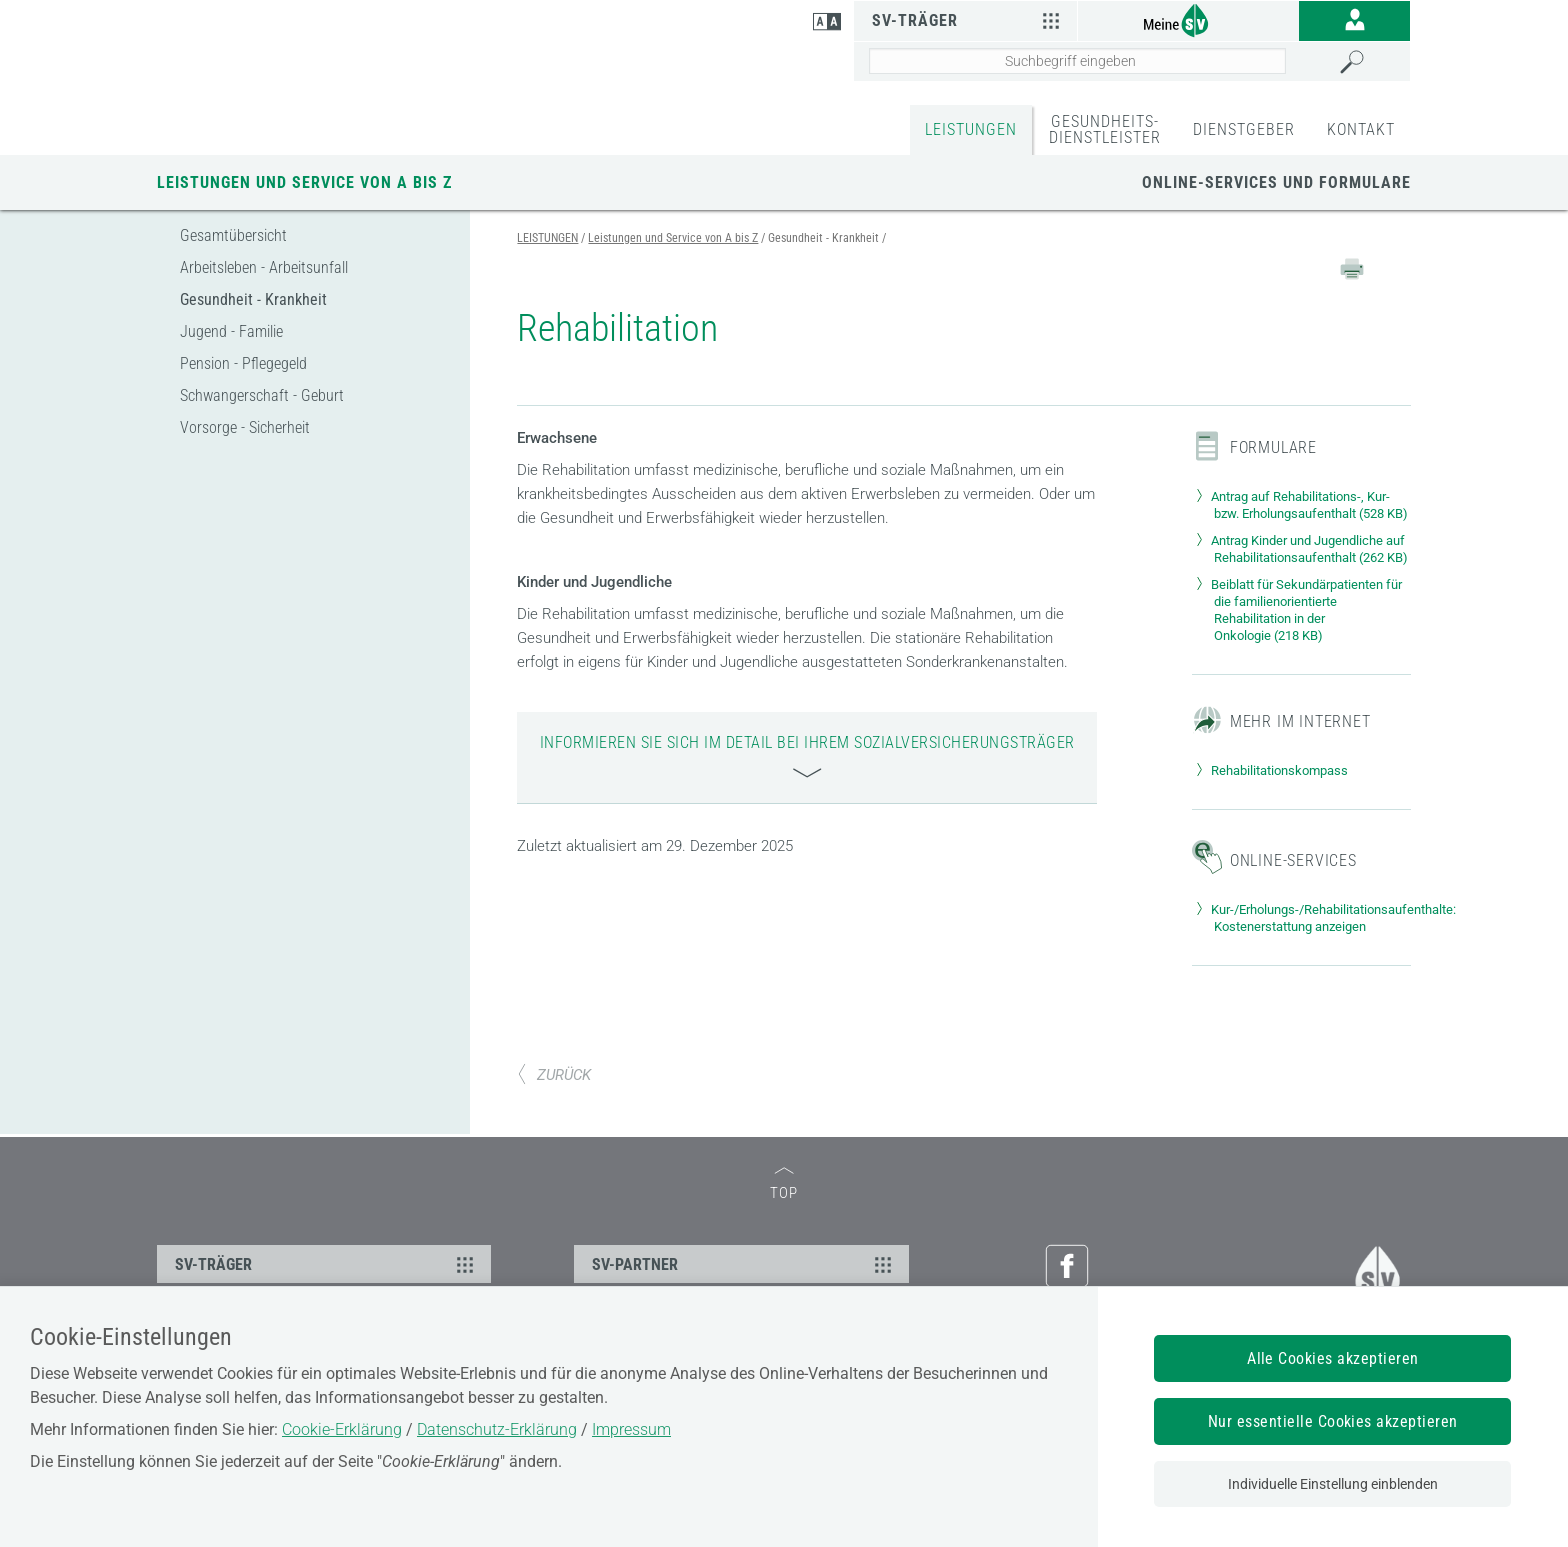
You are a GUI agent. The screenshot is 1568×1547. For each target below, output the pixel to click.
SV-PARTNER (744, 1264)
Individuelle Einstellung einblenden (1333, 1484)
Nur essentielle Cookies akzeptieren (1333, 1421)
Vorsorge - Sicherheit (245, 427)
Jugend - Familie (231, 331)
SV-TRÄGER (327, 1264)
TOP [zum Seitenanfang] (784, 1184)
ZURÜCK (554, 1075)
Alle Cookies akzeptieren (1333, 1358)
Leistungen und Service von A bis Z (304, 182)
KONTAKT (1361, 129)
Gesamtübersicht (233, 235)
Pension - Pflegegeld (243, 363)
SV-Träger (968, 20)
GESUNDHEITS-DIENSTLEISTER (1105, 129)
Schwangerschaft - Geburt (262, 395)
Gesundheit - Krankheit (253, 299)
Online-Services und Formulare (1276, 182)
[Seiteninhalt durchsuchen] (1077, 61)
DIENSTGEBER (1244, 129)
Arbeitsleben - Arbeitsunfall (264, 267)
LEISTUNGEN (971, 129)
